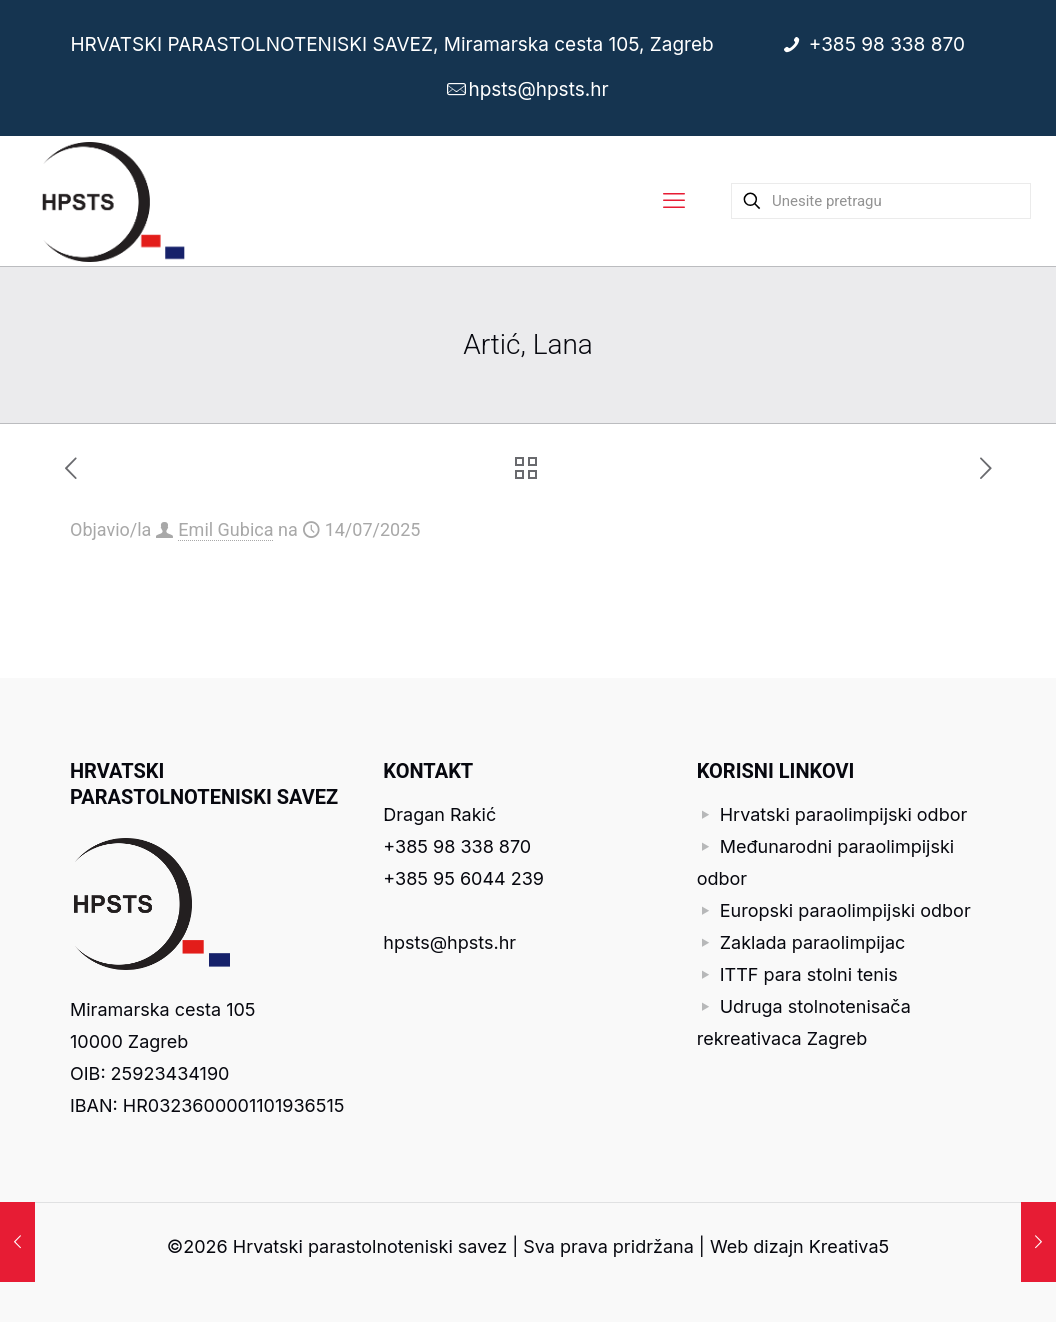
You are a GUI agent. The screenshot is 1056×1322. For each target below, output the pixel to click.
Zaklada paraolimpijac (813, 942)
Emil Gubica (225, 529)
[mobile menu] (674, 201)
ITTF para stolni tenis (809, 974)
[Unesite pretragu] (881, 201)
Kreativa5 (849, 1246)
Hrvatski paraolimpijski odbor (844, 814)
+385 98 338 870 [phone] (889, 44)
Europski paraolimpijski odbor (845, 910)
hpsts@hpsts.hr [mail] (538, 89)
